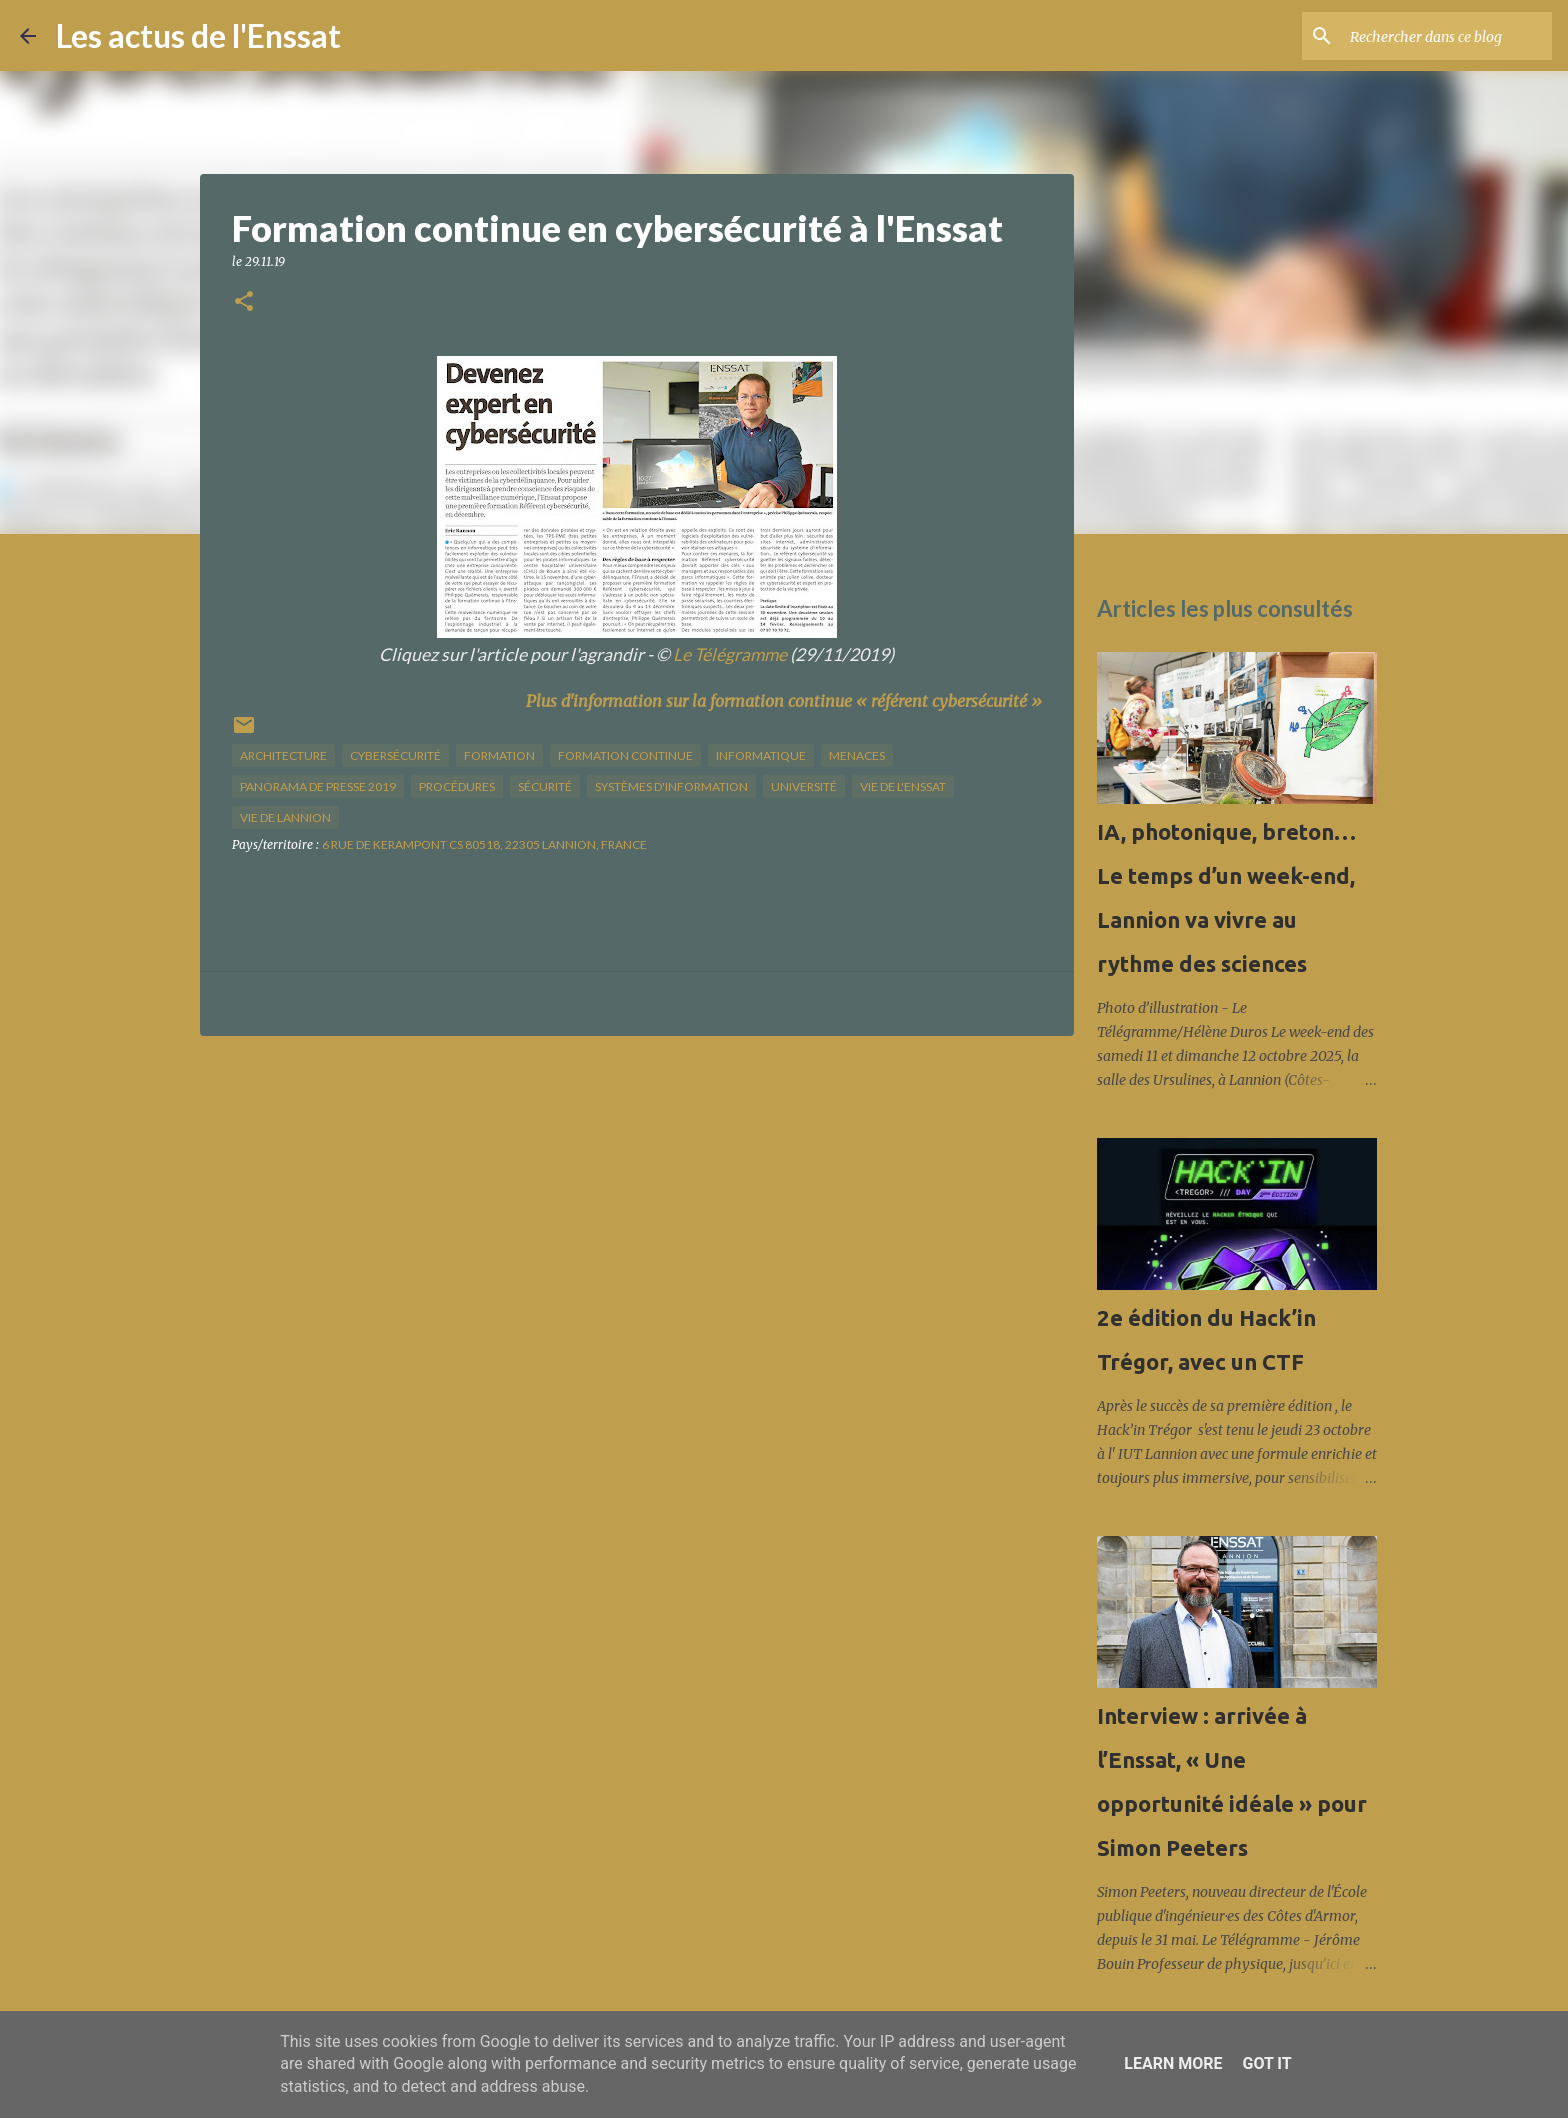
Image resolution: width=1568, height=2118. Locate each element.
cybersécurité (395, 755)
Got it (1266, 2063)
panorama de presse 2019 (318, 786)
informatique (761, 755)
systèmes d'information (671, 786)
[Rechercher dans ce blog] (1447, 36)
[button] (244, 302)
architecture (283, 755)
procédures (457, 786)
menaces (857, 755)
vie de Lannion (285, 817)
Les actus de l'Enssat (198, 35)
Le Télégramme (730, 654)
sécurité (545, 786)
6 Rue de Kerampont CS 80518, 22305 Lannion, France (484, 844)
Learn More (1173, 2063)
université (804, 786)
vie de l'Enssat (903, 786)
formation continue (625, 755)
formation (499, 755)
